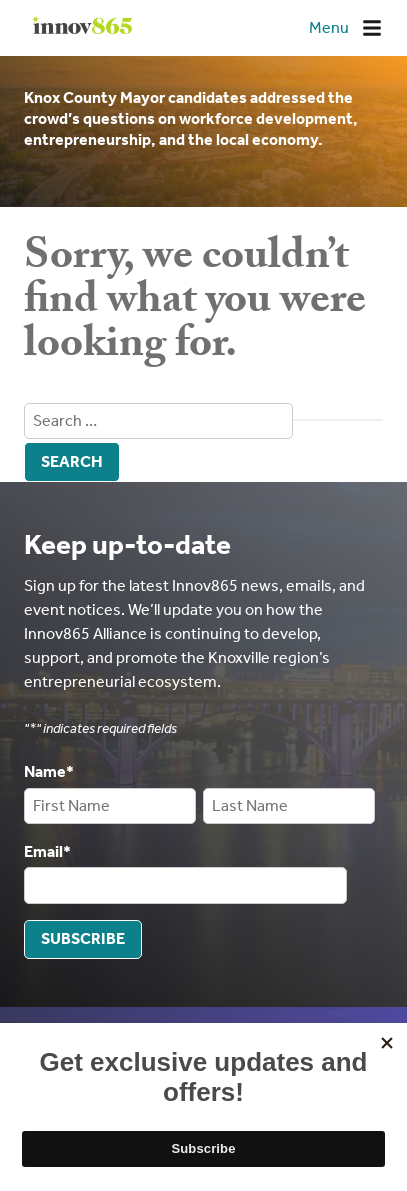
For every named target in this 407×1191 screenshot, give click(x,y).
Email (47, 851)
